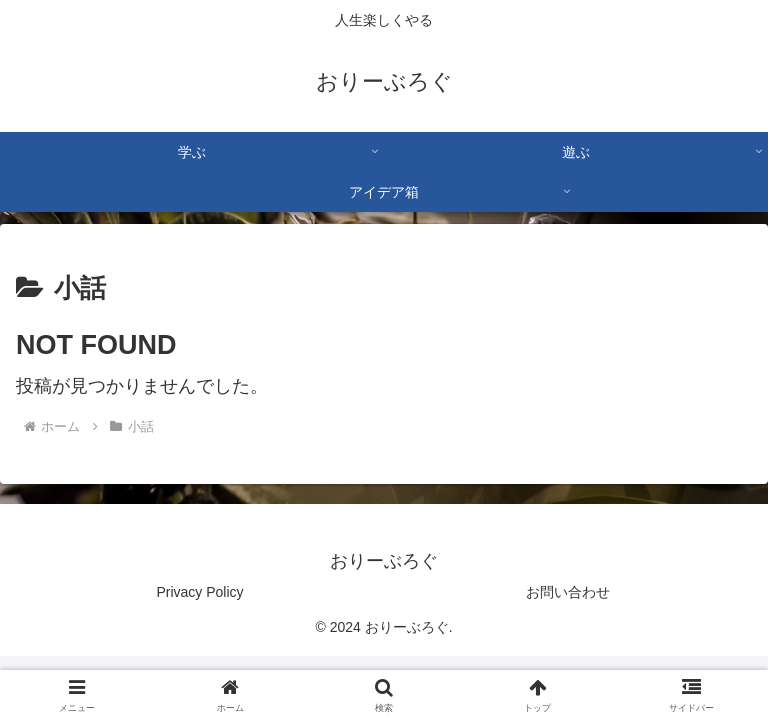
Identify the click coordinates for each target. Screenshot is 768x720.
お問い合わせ (568, 592)
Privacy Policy (199, 592)
